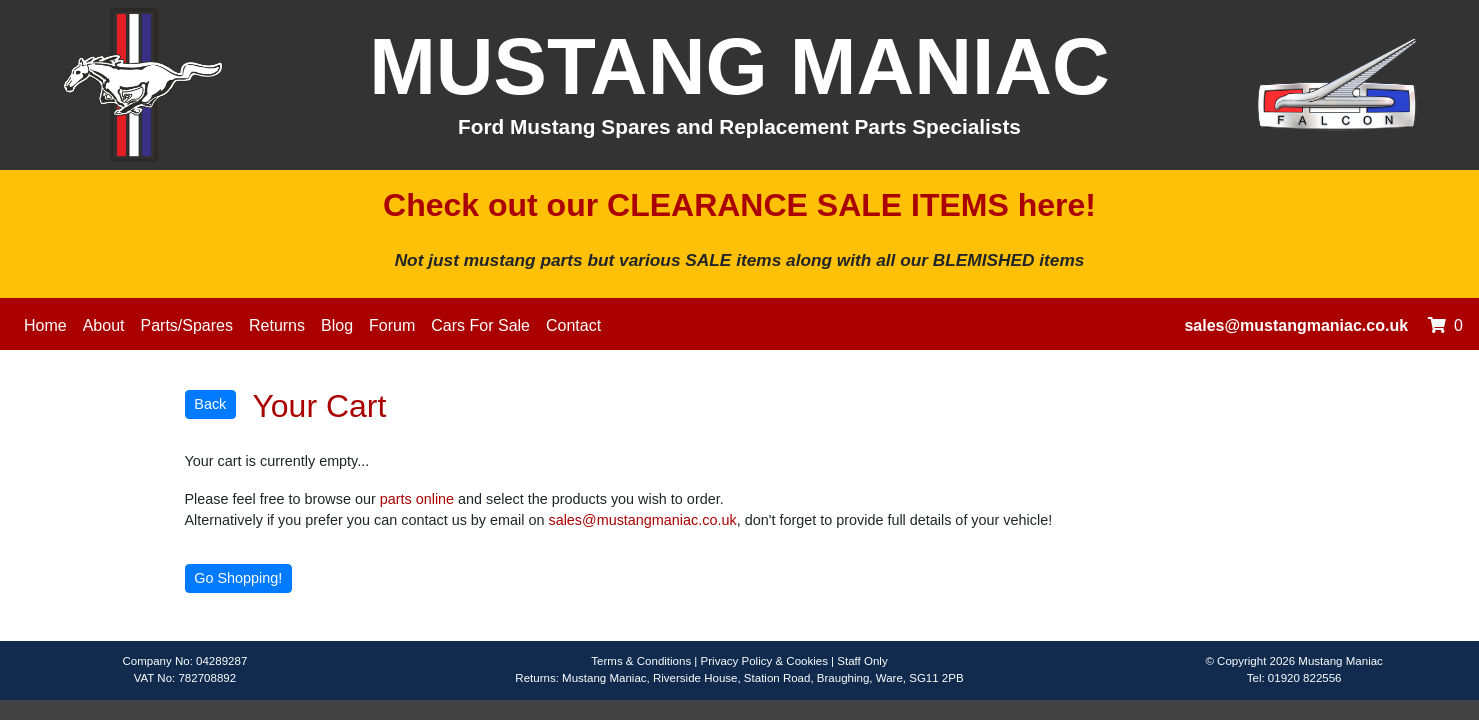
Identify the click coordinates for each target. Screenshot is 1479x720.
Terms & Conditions (641, 661)
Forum (392, 325)
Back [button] (210, 404)
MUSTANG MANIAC (739, 66)
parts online (417, 499)
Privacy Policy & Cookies (764, 661)
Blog (337, 325)
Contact (573, 325)
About (104, 325)
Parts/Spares (187, 325)
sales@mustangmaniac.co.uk (1296, 325)
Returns (277, 325)
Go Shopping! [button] (238, 578)
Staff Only (862, 661)
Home (45, 325)
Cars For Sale (480, 325)
